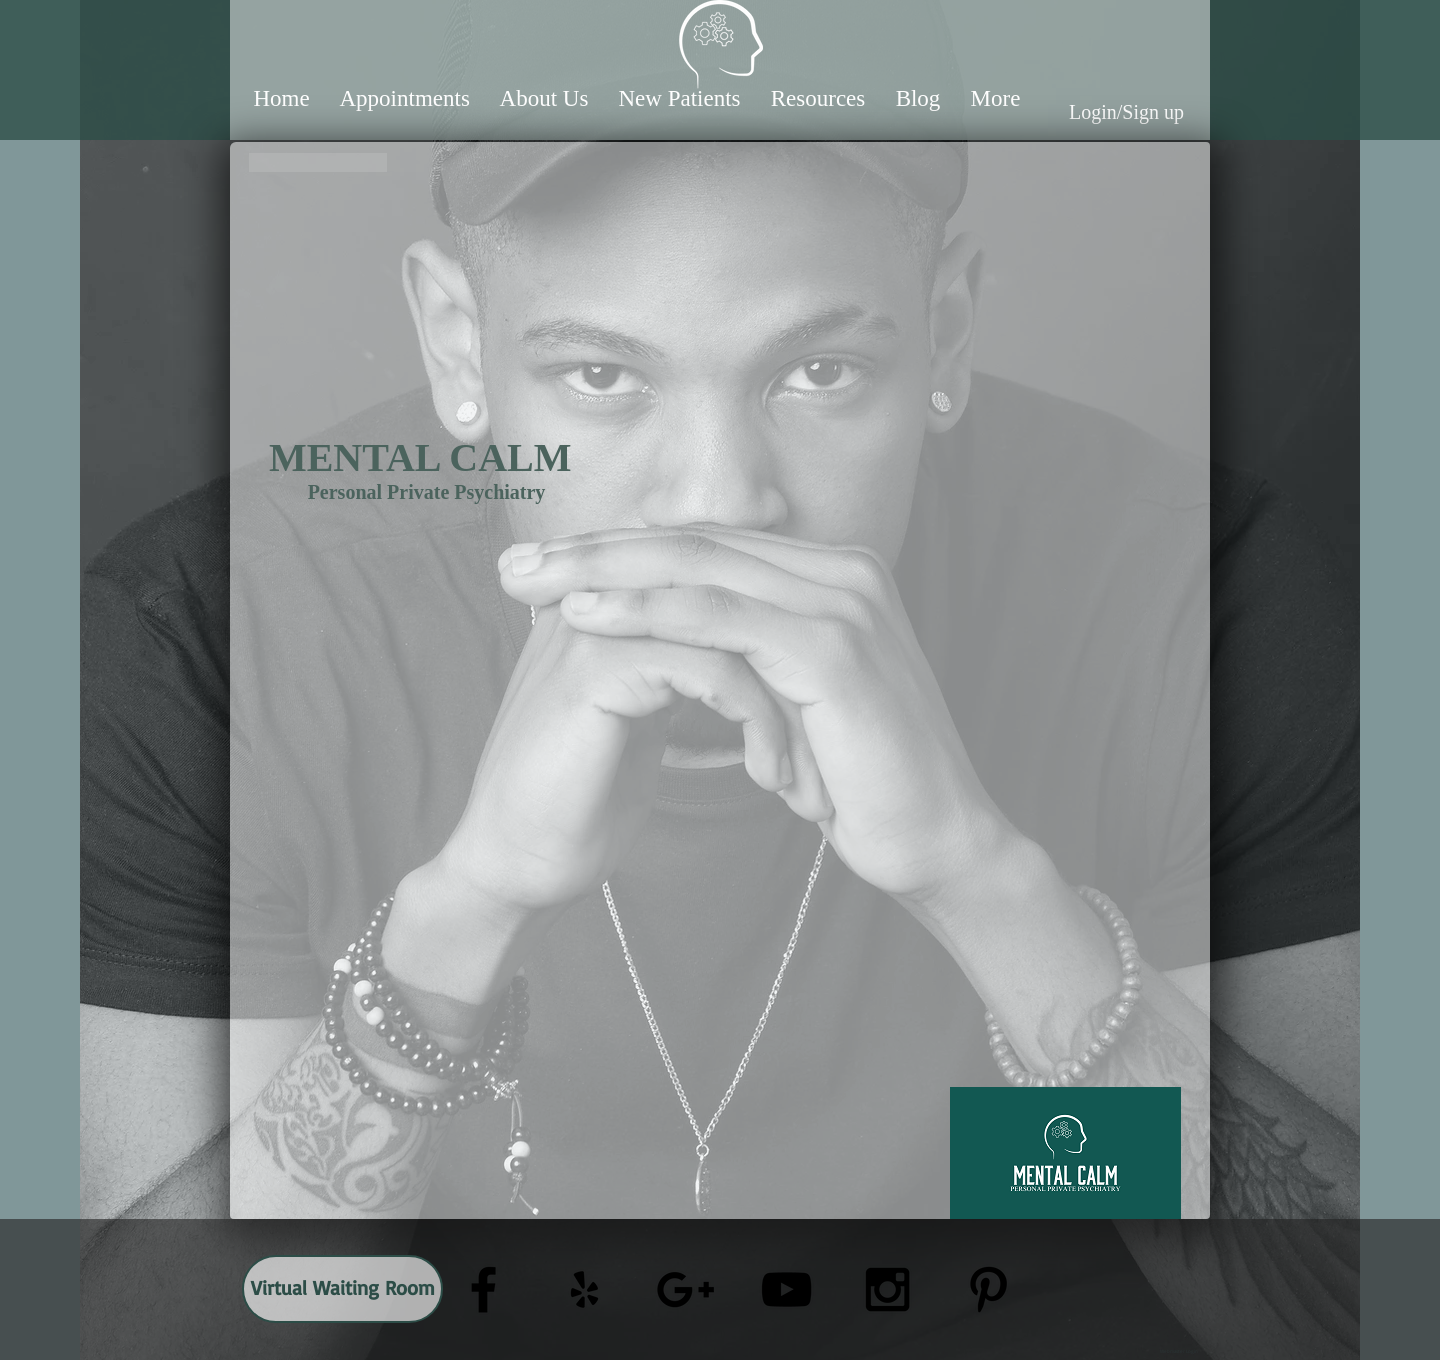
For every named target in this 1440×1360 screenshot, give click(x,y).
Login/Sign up (1126, 112)
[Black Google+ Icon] (685, 1289)
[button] (405, 99)
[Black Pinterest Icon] (988, 1289)
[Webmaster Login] (1178, 1351)
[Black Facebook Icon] (483, 1289)
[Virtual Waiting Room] (342, 1289)
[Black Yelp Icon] (584, 1289)
